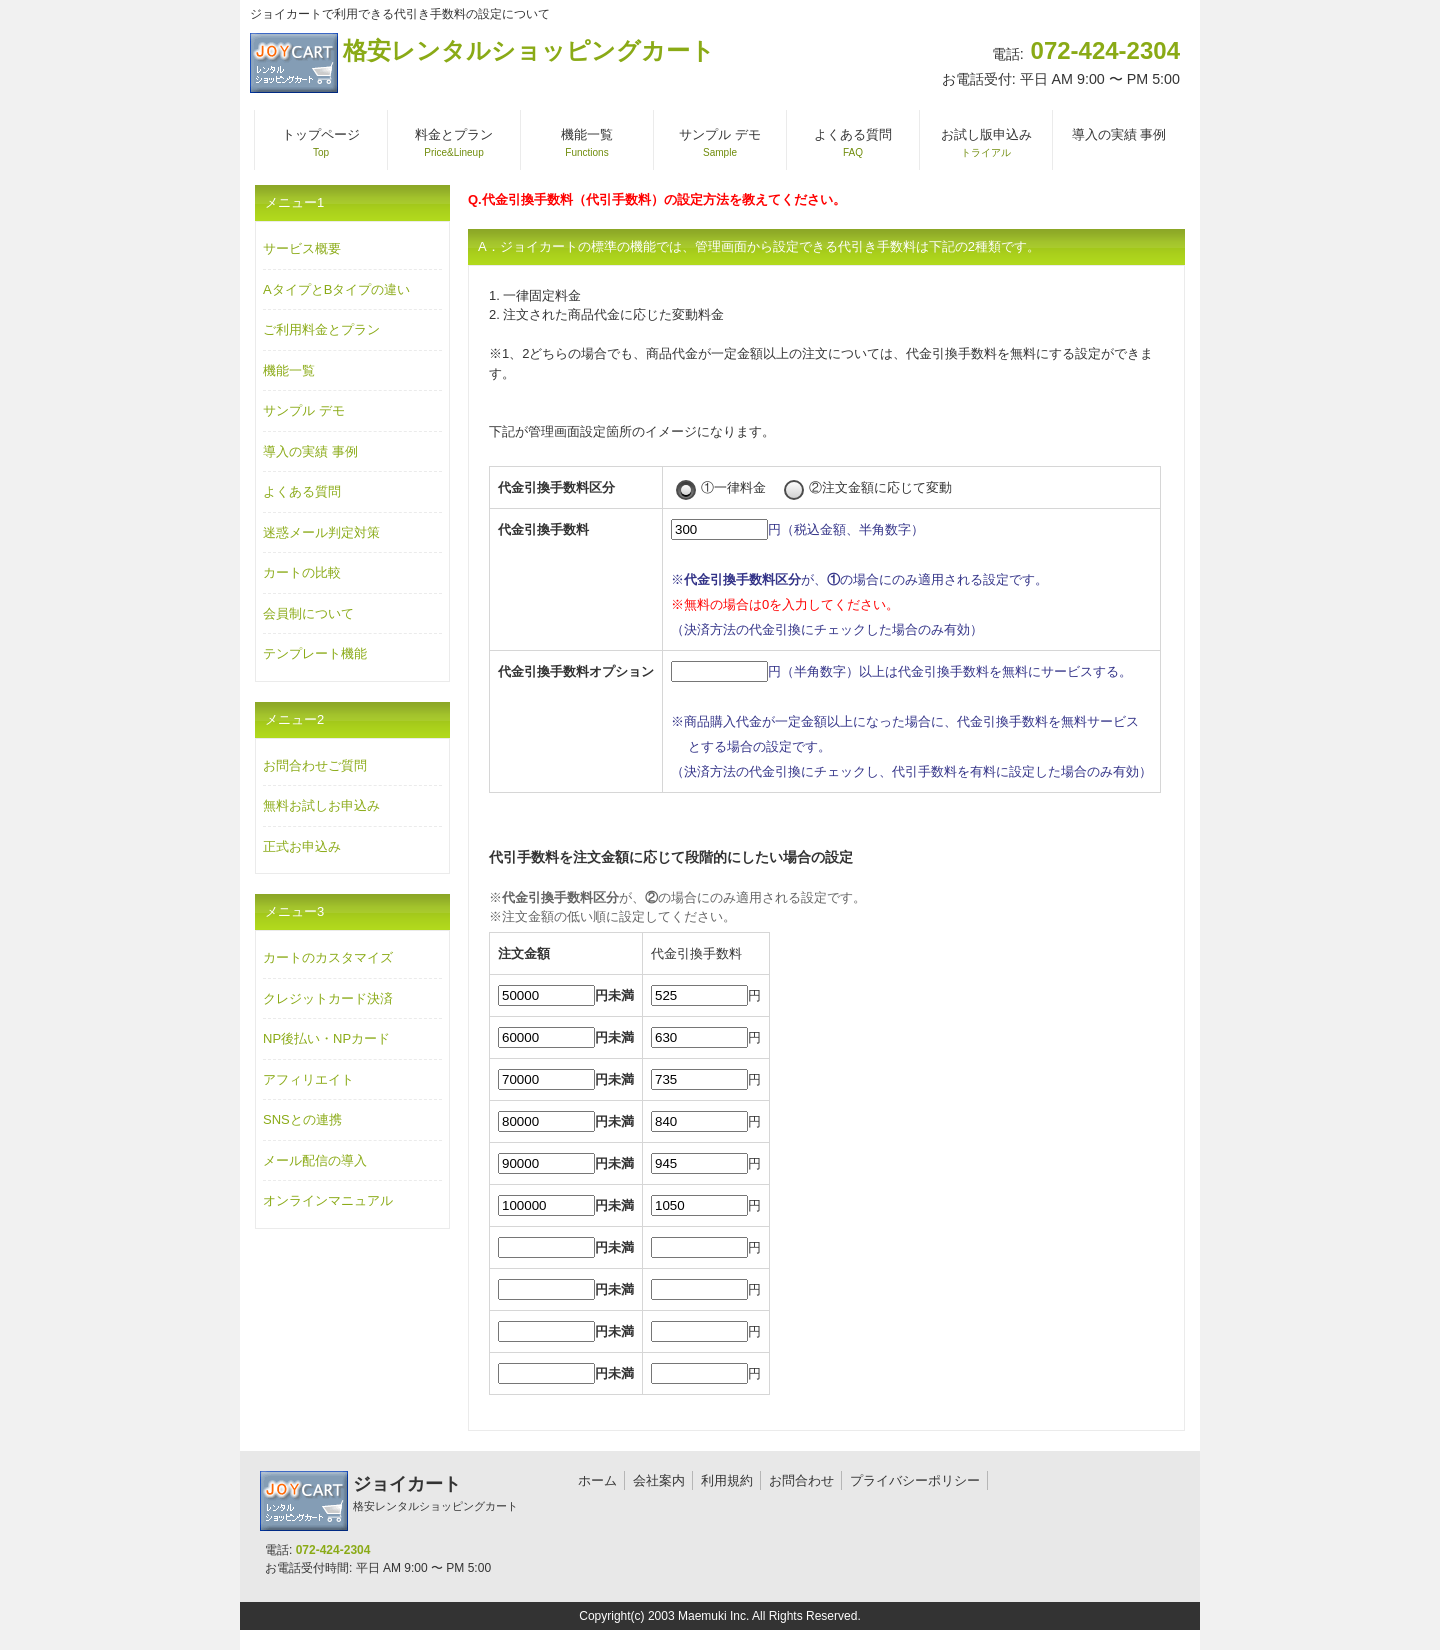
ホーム (597, 1480)
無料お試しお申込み (321, 805)
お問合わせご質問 (315, 765)
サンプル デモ (304, 410)
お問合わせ (801, 1480)
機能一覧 (289, 370)
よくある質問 (302, 491)
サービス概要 (302, 248)
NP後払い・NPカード (326, 1038)
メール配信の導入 (315, 1160)
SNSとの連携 (302, 1119)
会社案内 (659, 1480)
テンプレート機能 (315, 653)
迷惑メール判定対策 (321, 532)
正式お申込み (302, 846)
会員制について (308, 613)
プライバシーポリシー (915, 1480)
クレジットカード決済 (328, 998)
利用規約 (727, 1480)
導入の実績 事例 (310, 451)
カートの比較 (302, 572)
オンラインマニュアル (328, 1200)
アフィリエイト (308, 1079)
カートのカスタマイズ (328, 957)
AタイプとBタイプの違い (336, 289)
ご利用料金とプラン (321, 329)
